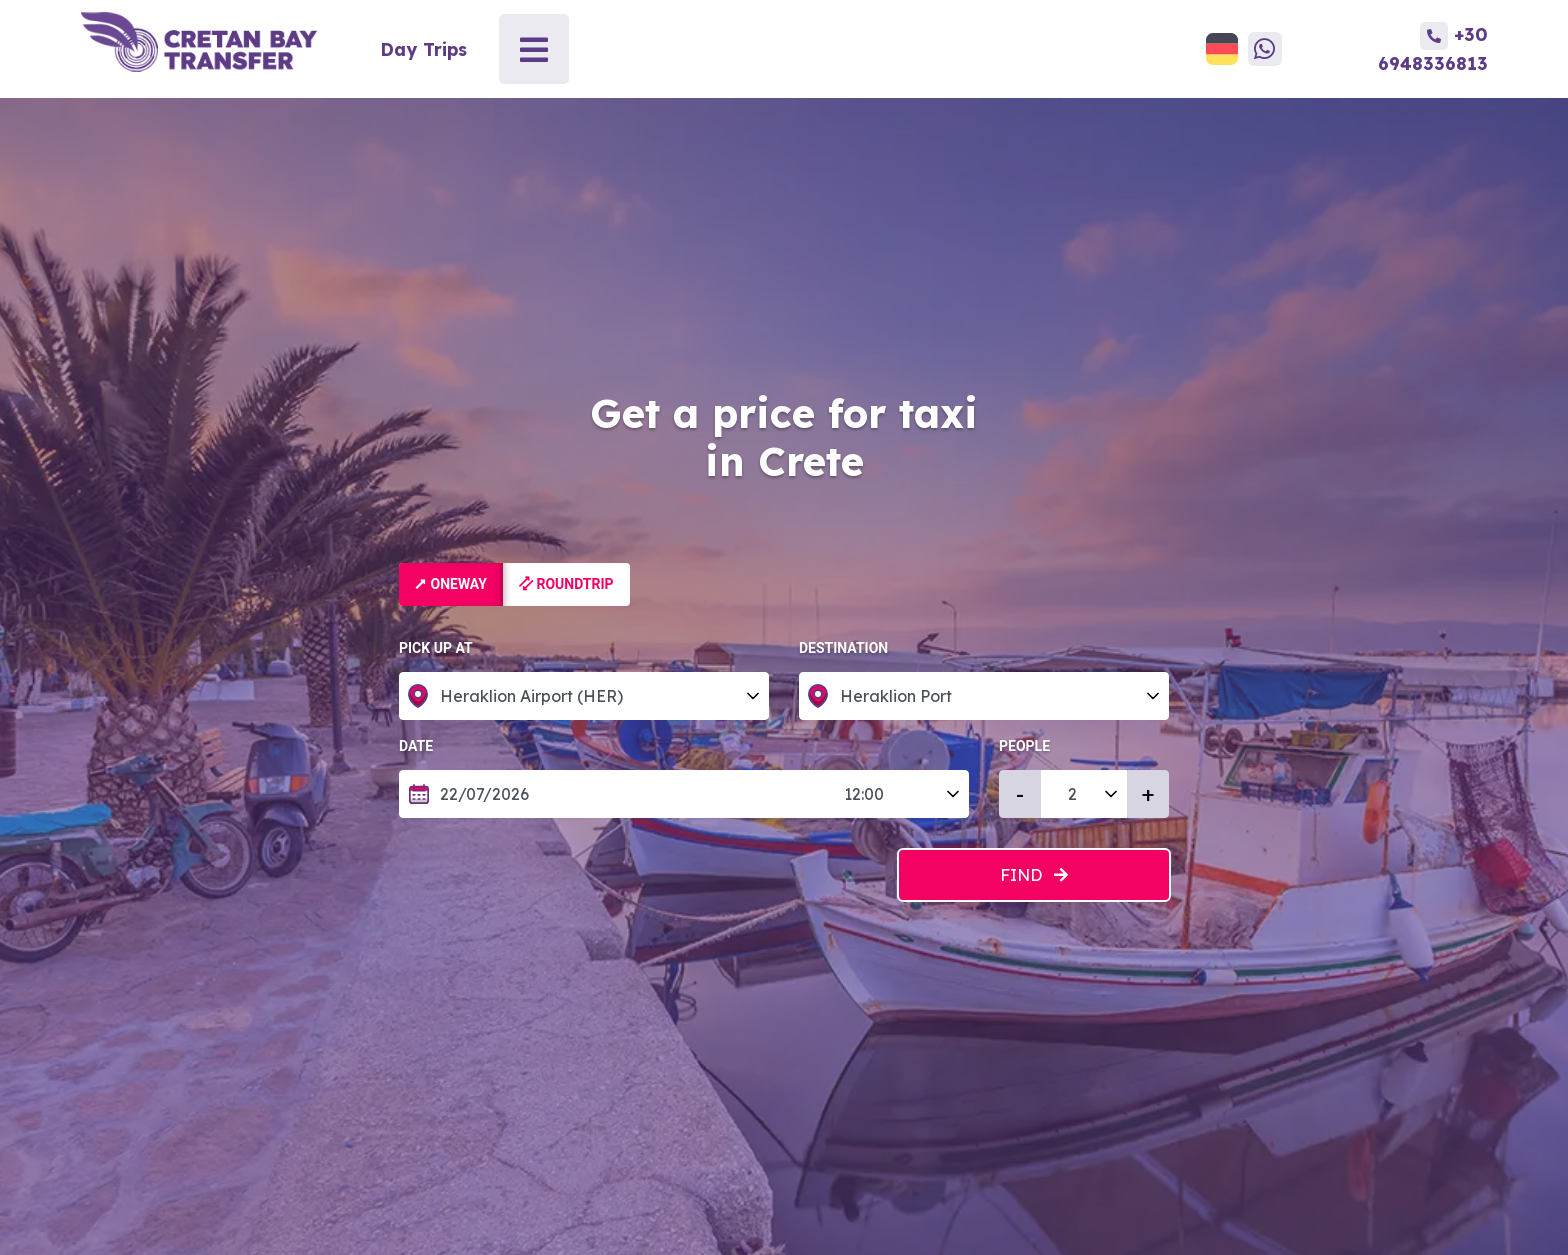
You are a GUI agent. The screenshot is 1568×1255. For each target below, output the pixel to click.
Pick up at (436, 648)
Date (427, 746)
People (1024, 746)
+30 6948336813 (1433, 48)
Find (1034, 875)
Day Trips (423, 49)
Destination (843, 648)
